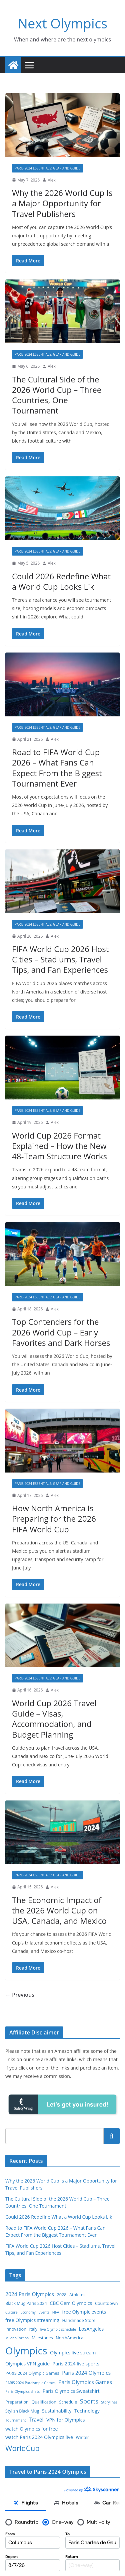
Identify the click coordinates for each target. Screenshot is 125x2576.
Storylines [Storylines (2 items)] (109, 2402)
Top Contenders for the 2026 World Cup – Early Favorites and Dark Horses (61, 1332)
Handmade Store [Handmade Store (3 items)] (79, 2320)
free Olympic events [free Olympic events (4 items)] (84, 2312)
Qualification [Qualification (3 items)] (43, 2402)
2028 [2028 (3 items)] (62, 2295)
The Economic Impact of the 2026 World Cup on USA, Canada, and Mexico (59, 1910)
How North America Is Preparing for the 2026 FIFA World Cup (54, 1518)
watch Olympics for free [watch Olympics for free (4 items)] (31, 2429)
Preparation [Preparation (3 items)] (17, 2402)
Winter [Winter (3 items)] (82, 2437)
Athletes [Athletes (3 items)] (77, 2295)
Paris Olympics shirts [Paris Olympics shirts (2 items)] (22, 2391)
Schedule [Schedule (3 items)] (68, 2402)
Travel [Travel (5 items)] (36, 2419)
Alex (52, 180)
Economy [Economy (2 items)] (28, 2312)
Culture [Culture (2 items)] (11, 2312)
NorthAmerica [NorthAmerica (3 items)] (69, 2338)
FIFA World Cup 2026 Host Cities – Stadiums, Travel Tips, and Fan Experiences (60, 959)
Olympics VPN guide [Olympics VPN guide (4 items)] (27, 2363)
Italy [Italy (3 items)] (33, 2329)
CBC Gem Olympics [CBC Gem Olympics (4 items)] (71, 2303)
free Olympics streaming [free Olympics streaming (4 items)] (32, 2320)
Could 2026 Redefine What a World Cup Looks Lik (61, 581)
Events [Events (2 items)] (44, 2312)
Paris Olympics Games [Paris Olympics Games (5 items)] (85, 2382)
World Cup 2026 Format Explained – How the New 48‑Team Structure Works (59, 1146)
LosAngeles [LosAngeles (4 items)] (91, 2329)
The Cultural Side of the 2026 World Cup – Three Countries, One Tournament (56, 395)
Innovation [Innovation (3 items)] (15, 2329)
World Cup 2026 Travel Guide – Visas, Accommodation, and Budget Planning (54, 1718)
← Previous (19, 1994)
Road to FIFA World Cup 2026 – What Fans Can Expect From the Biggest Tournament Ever (57, 767)
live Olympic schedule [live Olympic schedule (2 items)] (58, 2329)
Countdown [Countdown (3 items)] (106, 2303)
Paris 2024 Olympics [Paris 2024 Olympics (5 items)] (86, 2372)
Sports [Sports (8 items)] (89, 2401)
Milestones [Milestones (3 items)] (42, 2338)
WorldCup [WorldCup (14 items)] (22, 2448)
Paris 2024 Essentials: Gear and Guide (47, 168)
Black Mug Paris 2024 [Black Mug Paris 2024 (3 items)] (26, 2303)
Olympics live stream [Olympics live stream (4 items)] (73, 2352)
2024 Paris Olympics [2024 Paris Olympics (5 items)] (29, 2294)
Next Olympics (62, 23)
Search (112, 2136)
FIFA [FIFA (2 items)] (55, 2312)
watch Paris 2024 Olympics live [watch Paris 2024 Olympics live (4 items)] (39, 2437)
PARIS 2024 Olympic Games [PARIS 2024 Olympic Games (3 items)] (32, 2373)
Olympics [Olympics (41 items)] (26, 2350)
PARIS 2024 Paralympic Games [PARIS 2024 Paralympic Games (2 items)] (30, 2382)
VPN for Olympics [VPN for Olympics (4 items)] (65, 2420)
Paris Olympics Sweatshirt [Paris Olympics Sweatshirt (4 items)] (71, 2391)
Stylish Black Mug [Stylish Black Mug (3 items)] (22, 2411)
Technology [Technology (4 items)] (87, 2411)
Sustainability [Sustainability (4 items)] (56, 2411)
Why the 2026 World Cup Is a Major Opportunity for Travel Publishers (62, 203)
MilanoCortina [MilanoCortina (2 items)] (17, 2338)
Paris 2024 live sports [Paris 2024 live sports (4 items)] (76, 2363)
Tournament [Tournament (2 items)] (15, 2420)
